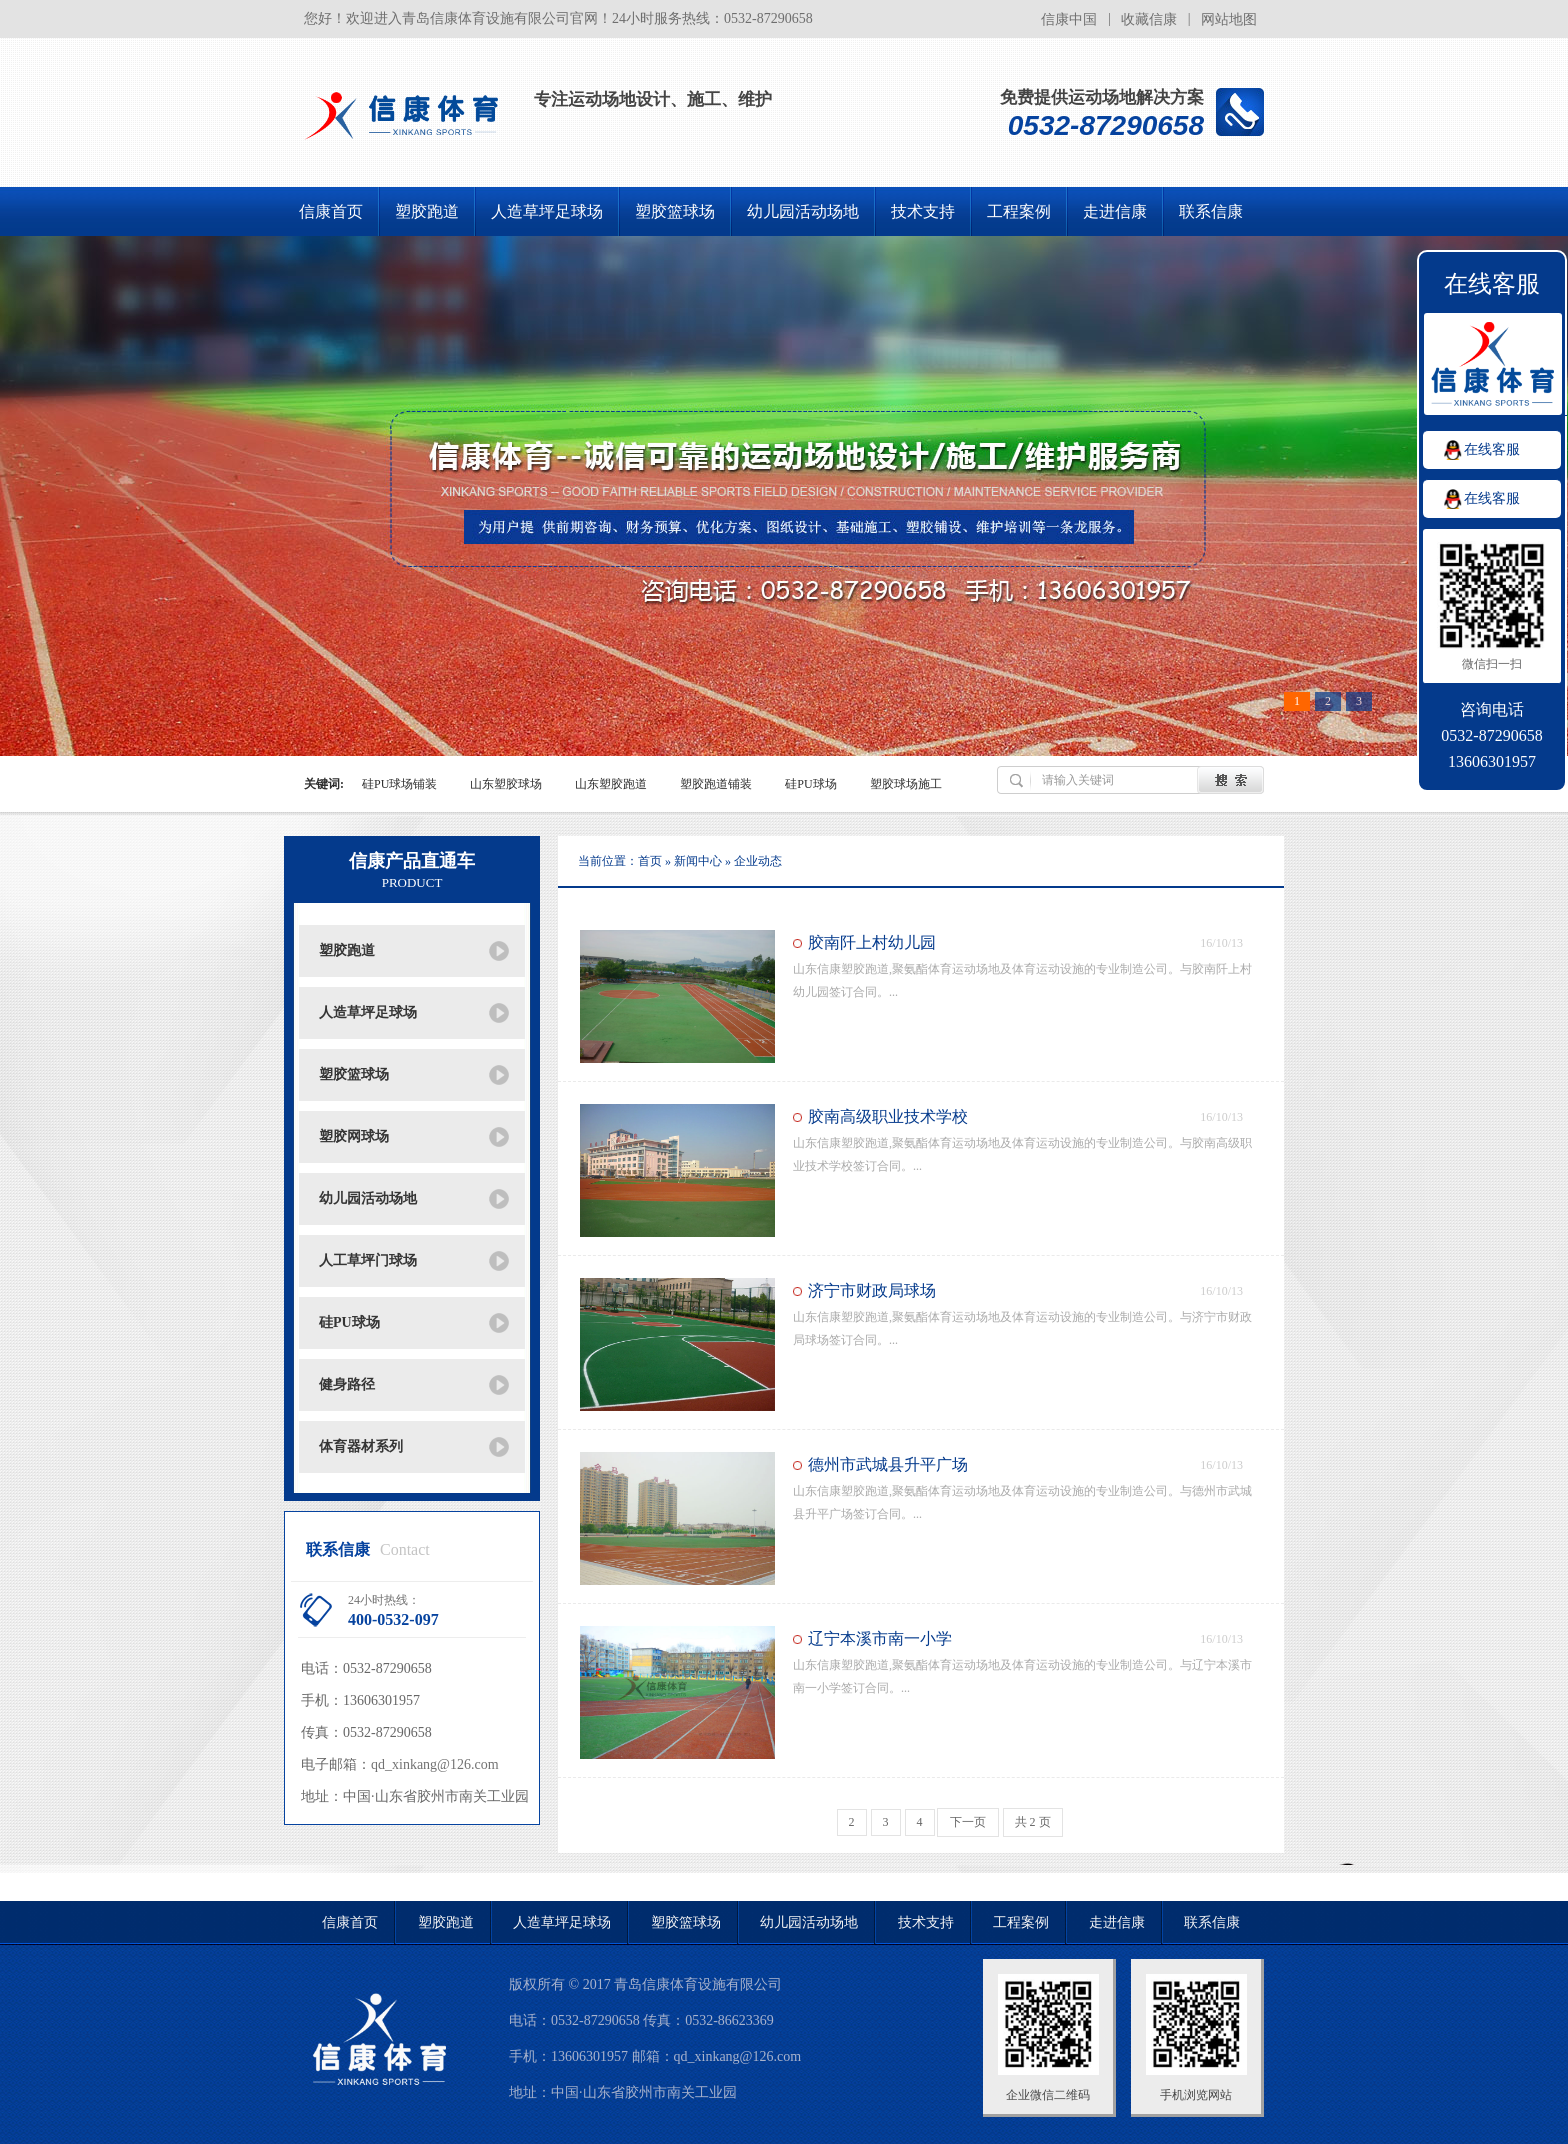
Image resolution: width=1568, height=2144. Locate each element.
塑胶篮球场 (675, 211)
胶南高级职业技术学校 (888, 1116)
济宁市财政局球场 (872, 1290)
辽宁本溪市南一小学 (880, 1638)
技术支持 (923, 211)
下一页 (968, 1822)
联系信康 (1211, 211)
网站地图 (1229, 19)
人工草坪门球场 (368, 1260)
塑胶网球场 (354, 1136)
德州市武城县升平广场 (888, 1464)
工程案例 (1019, 211)
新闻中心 (699, 861)
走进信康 (1115, 211)
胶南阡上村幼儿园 (872, 942)
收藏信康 (1149, 19)
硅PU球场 (349, 1322)
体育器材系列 (361, 1446)
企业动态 (758, 861)
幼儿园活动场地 (803, 211)
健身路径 (347, 1384)
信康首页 (331, 211)
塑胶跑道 (427, 211)
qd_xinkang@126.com (435, 1764)
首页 (650, 861)
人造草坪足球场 (547, 211)
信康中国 (1069, 19)
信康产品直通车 (412, 871)
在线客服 (1492, 449)
